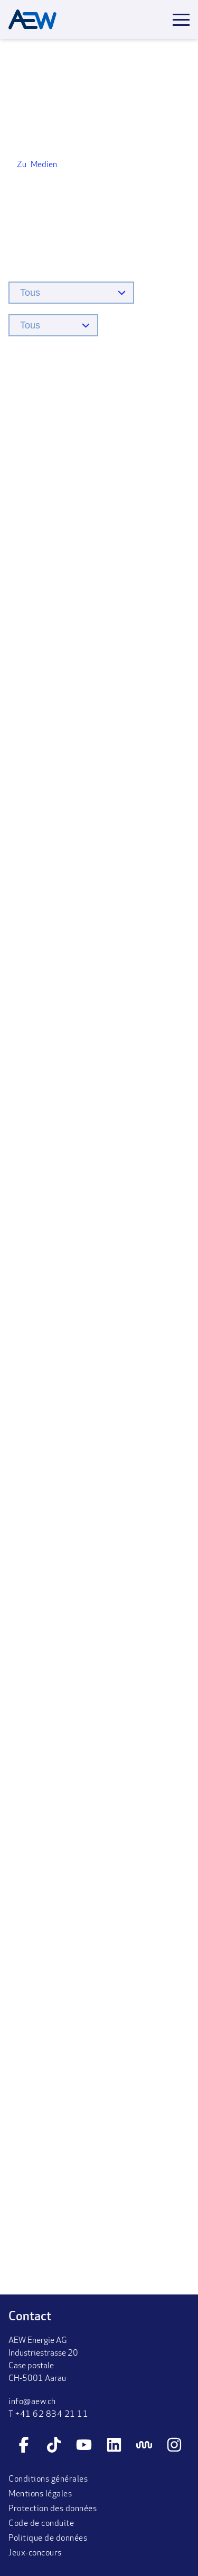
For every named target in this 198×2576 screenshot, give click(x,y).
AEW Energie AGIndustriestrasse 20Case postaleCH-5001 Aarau (43, 2360)
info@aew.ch (32, 2402)
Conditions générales (48, 2479)
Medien (44, 165)
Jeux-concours (35, 2553)
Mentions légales (40, 2494)
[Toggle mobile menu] (181, 20)
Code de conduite (41, 2524)
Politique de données (47, 2538)
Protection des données (52, 2509)
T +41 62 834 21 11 (48, 2414)
